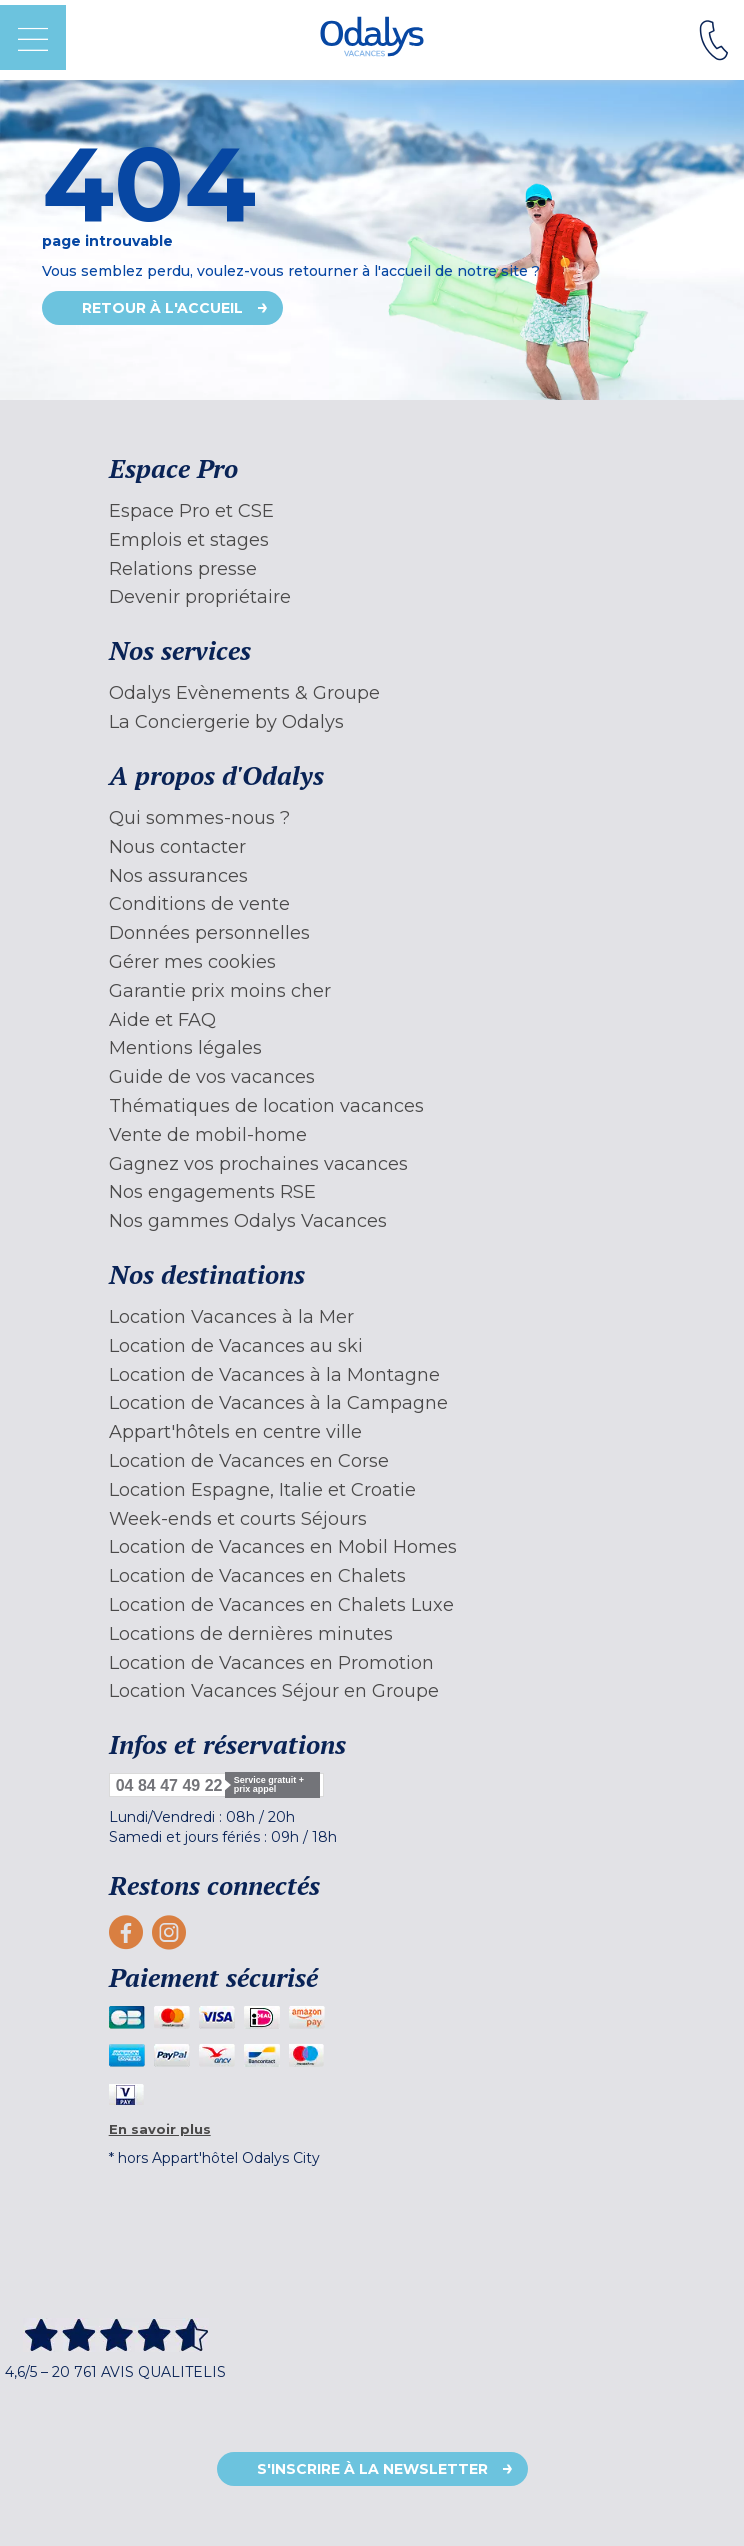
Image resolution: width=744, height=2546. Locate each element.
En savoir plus (160, 2129)
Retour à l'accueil (162, 308)
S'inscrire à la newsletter (372, 2469)
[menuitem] (372, 511)
